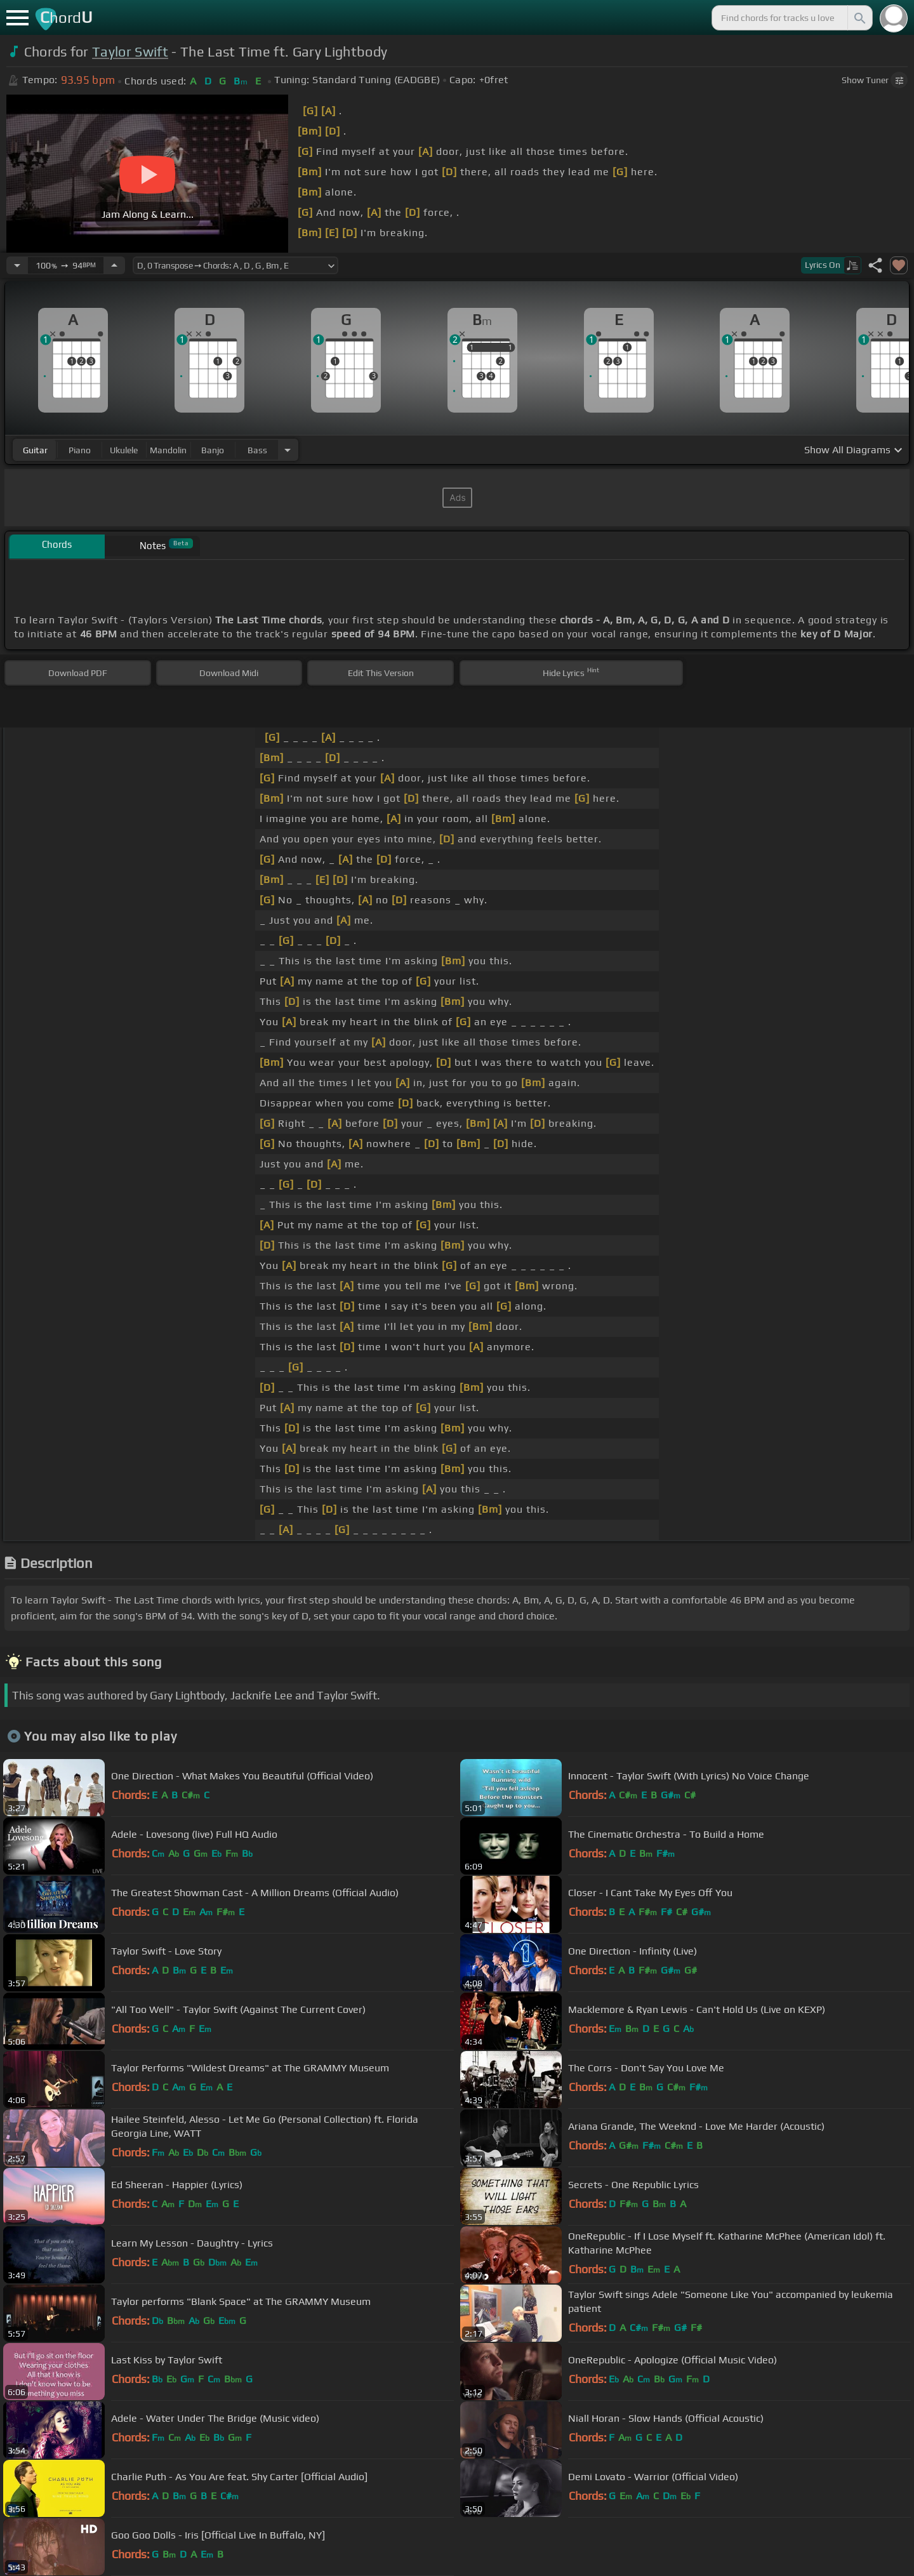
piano (80, 450)
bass (257, 450)
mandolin (168, 450)
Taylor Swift (130, 52)
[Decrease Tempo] (17, 265)
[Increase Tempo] (114, 265)
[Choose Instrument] (287, 450)
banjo (212, 450)
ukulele (124, 450)
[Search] (858, 17)
